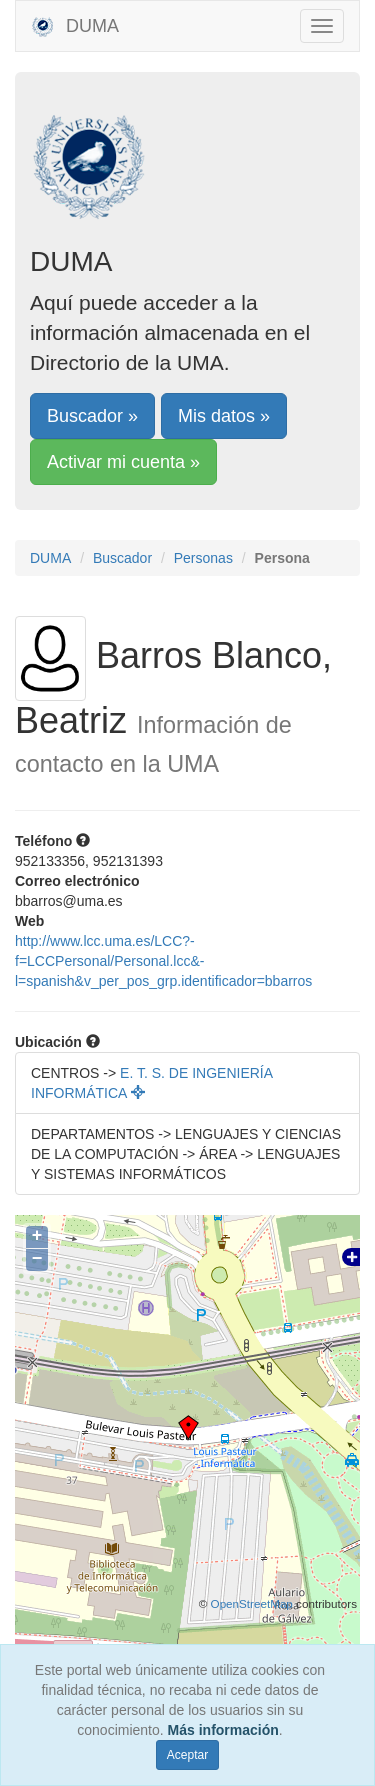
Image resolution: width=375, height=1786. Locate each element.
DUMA (75, 26)
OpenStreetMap (252, 1603)
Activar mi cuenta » (123, 462)
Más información (223, 1730)
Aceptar (187, 1755)
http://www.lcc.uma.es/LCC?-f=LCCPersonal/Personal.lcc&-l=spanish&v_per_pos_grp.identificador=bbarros (163, 961)
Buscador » (92, 416)
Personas (203, 558)
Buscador (122, 558)
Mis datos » (224, 416)
